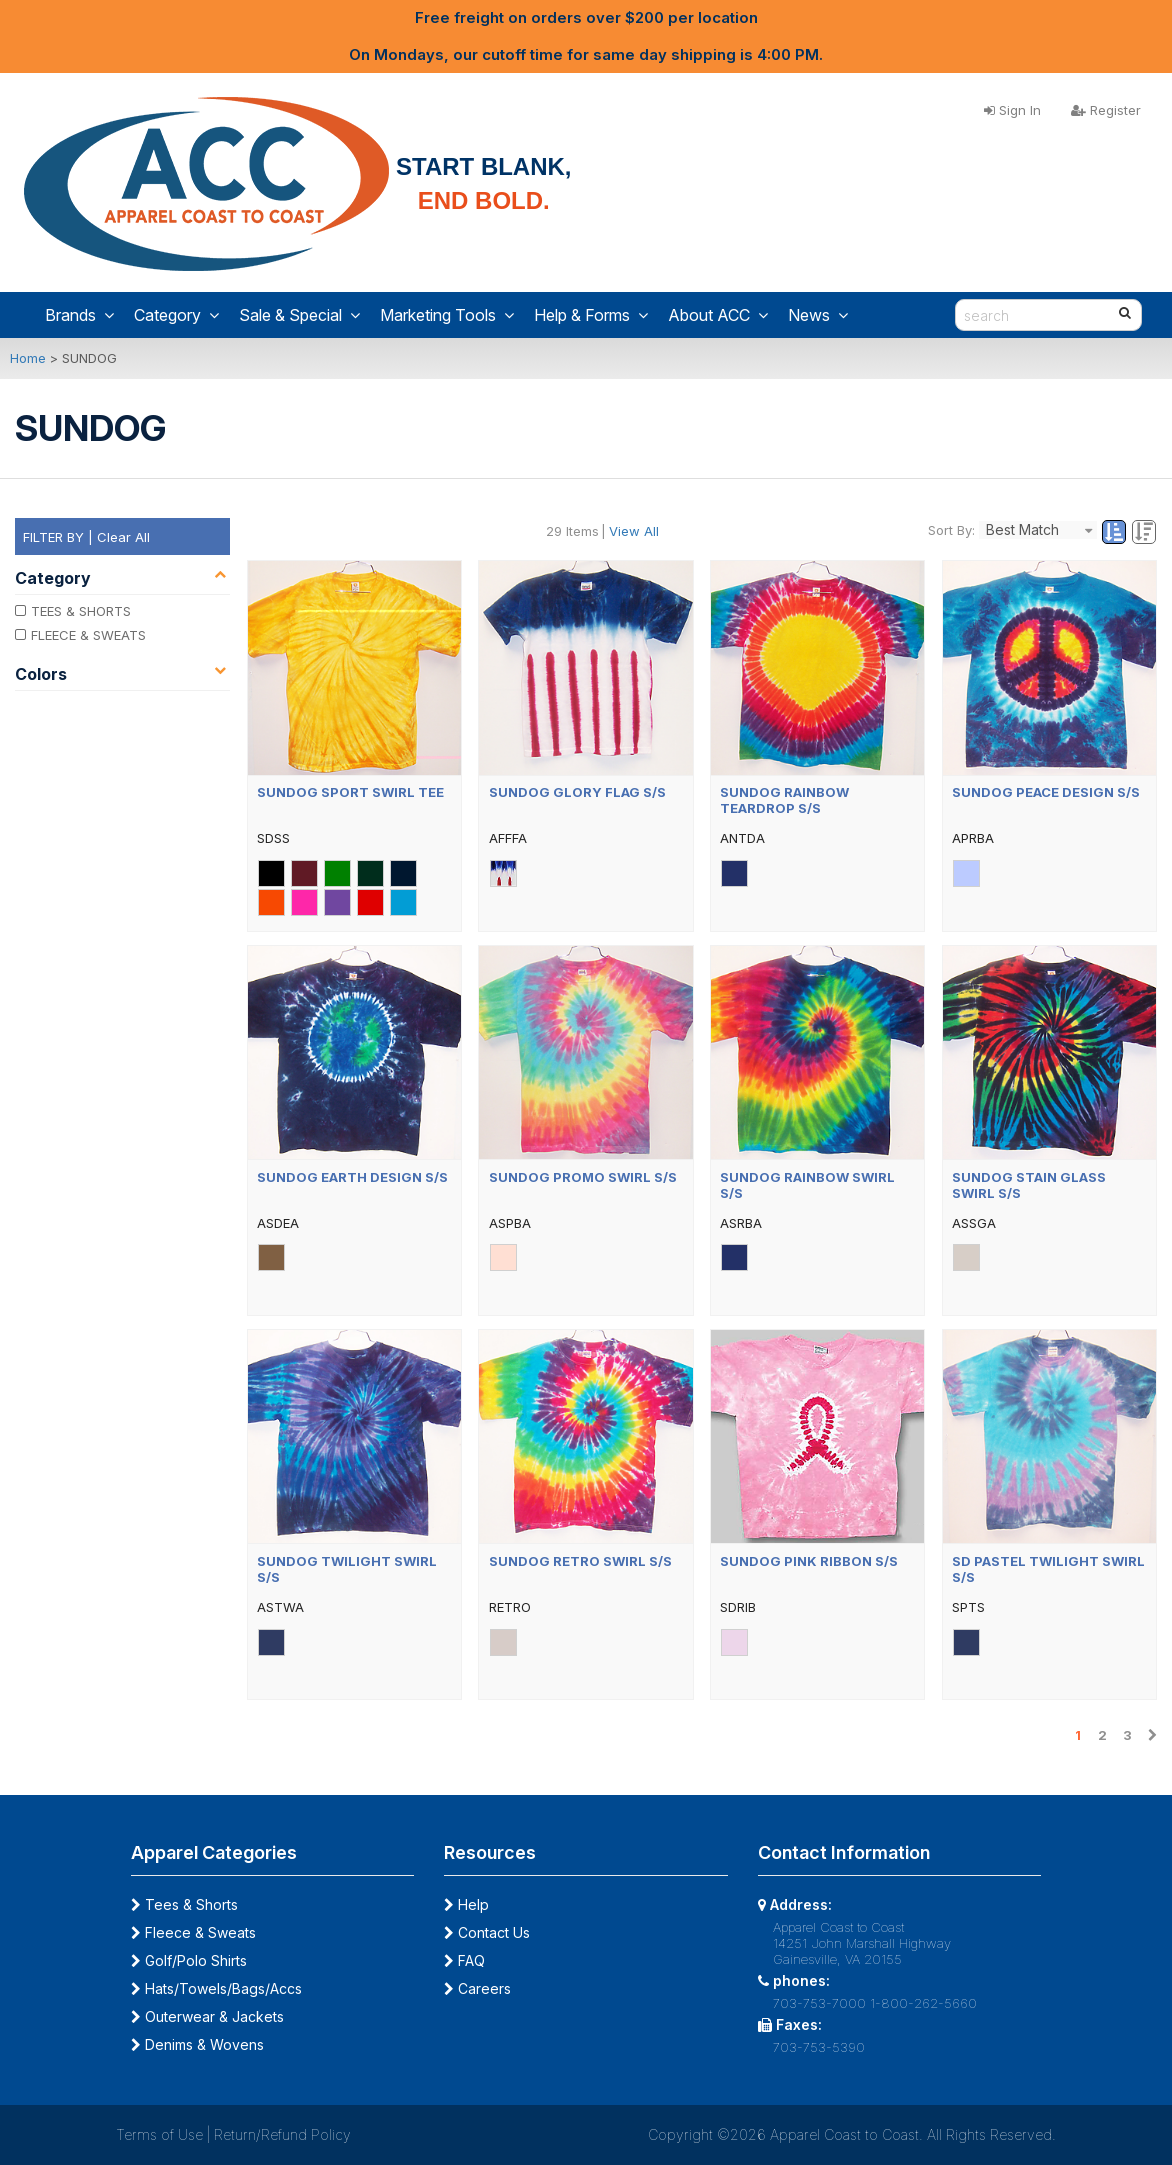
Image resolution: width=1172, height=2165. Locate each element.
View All (634, 531)
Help (466, 1904)
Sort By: (951, 530)
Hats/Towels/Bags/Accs (216, 1988)
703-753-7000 (819, 2003)
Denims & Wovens (197, 2044)
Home (28, 358)
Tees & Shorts (184, 1904)
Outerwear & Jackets (207, 2016)
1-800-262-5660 (923, 2003)
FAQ (464, 1960)
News (818, 315)
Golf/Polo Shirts (189, 1960)
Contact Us (487, 1932)
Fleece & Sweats (193, 1932)
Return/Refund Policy (282, 2134)
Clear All (123, 537)
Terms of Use (159, 2134)
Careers (477, 1988)
